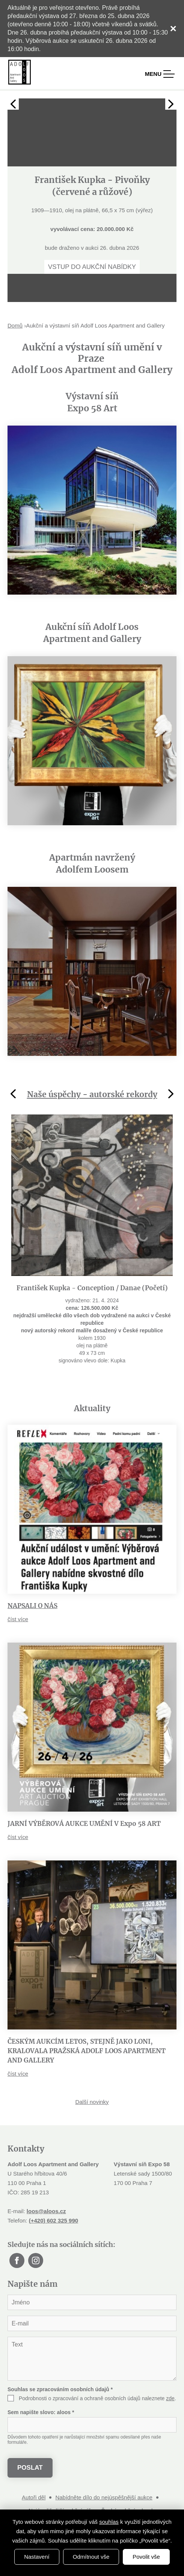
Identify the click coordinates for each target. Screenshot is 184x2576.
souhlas (109, 2522)
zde (170, 2398)
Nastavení (37, 2556)
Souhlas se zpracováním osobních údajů (60, 2389)
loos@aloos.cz (46, 2211)
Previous (13, 104)
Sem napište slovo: (41, 2412)
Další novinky (92, 2102)
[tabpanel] (92, 186)
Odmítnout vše (91, 2556)
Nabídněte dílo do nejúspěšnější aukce (103, 2497)
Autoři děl (33, 2497)
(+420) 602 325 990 (53, 2220)
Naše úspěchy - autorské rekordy (92, 1094)
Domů (15, 325)
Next (170, 104)
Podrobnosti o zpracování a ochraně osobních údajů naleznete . (97, 2398)
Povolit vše (146, 2556)
